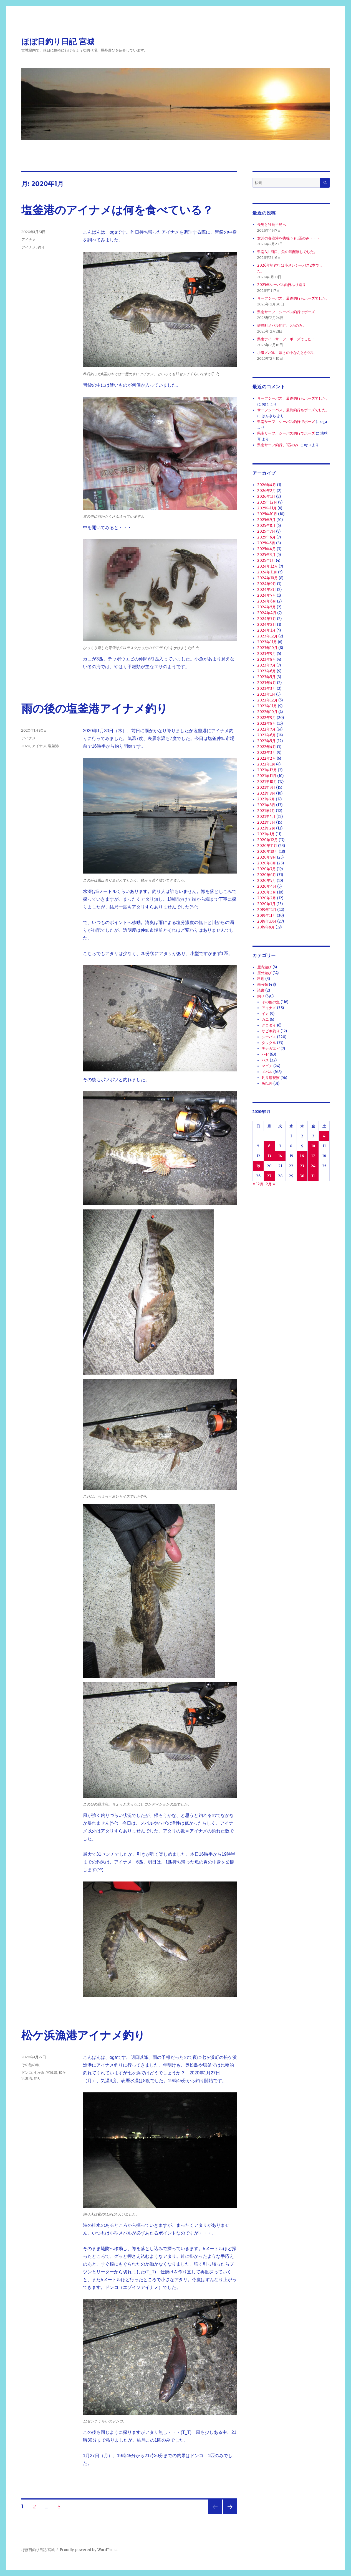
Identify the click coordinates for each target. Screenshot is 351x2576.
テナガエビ (271, 1048)
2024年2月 (266, 624)
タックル (269, 1042)
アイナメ (28, 239)
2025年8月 (266, 525)
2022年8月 (266, 723)
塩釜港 (53, 746)
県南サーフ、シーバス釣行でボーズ (286, 312)
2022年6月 (266, 735)
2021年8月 (266, 793)
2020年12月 (267, 840)
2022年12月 (267, 700)
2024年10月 (267, 578)
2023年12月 (267, 636)
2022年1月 (266, 764)
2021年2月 (266, 828)
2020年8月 (266, 863)
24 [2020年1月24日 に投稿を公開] (313, 1166)
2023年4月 (266, 682)
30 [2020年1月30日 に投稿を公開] (302, 1176)
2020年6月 (266, 874)
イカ (265, 1013)
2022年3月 (266, 752)
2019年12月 (266, 909)
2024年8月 (266, 589)
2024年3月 (266, 618)
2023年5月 (266, 677)
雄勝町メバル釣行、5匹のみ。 (281, 325)
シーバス (269, 1037)
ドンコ (26, 2072)
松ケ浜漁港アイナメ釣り (83, 2035)
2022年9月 (266, 717)
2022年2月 (266, 758)
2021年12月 (267, 770)
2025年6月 (266, 537)
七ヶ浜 (39, 2072)
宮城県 (51, 2072)
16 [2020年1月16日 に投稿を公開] (302, 1156)
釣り (41, 247)
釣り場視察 (271, 1077)
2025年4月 (266, 549)
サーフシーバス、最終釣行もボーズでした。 (293, 298)
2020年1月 (266, 904)
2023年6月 (266, 671)
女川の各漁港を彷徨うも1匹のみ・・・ (288, 238)
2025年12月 (267, 502)
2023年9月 (266, 653)
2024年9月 (266, 583)
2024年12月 (267, 566)
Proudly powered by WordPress (88, 2549)
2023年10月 (267, 647)
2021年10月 (267, 781)
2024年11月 (267, 572)
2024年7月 (266, 595)
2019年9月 (266, 927)
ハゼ (265, 1054)
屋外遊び (264, 973)
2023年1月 (266, 694)
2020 (25, 746)
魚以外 (267, 1083)
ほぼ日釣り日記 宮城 (57, 41)
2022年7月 (266, 729)
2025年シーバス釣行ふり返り (281, 284)
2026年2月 (266, 490)
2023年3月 (266, 688)
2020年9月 (266, 857)
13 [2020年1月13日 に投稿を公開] (269, 1156)
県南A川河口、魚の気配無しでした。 (287, 251)
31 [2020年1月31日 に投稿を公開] (313, 1176)
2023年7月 (266, 665)
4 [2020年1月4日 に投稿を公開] (324, 1136)
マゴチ (267, 1066)
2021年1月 (266, 834)
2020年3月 (266, 892)
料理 (260, 978)
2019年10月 (266, 921)
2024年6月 (266, 601)
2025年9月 (266, 519)
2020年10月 (267, 851)
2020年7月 (266, 869)
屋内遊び (264, 967)
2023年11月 (267, 642)
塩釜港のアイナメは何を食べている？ (117, 210)
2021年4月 (266, 816)
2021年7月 (266, 799)
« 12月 (257, 1184)
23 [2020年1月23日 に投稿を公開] (302, 1166)
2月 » (270, 1184)
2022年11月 (267, 706)
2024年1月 (266, 630)
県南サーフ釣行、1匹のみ (278, 445)
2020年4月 (266, 886)
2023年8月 (266, 659)
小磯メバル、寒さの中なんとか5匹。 (287, 352)
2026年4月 (266, 484)
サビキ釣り (271, 1031)
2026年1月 (266, 496)
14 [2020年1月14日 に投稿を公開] (280, 1156)
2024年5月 (266, 607)
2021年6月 (266, 805)
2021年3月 (266, 822)
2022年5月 (266, 741)
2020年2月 (266, 898)
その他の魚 (30, 2064)
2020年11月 (267, 845)
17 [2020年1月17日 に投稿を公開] (313, 1156)
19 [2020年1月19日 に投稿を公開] (258, 1166)
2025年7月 (266, 531)
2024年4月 (266, 613)
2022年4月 (266, 746)
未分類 (262, 984)
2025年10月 (267, 514)
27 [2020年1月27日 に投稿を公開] (269, 1176)
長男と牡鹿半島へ (271, 224)
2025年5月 (266, 543)
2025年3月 (266, 554)
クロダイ (269, 1025)
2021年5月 (266, 810)
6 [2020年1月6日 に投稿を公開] (269, 1146)
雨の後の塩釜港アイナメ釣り (94, 708)
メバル (267, 1071)
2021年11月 (266, 775)
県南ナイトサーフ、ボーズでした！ (286, 339)
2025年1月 (266, 560)
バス (265, 1060)
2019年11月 (266, 915)
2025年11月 (267, 508)
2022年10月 (267, 711)
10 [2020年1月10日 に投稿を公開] (313, 1146)
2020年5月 (266, 880)
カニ (265, 1019)
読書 (260, 990)
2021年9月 (266, 787)
